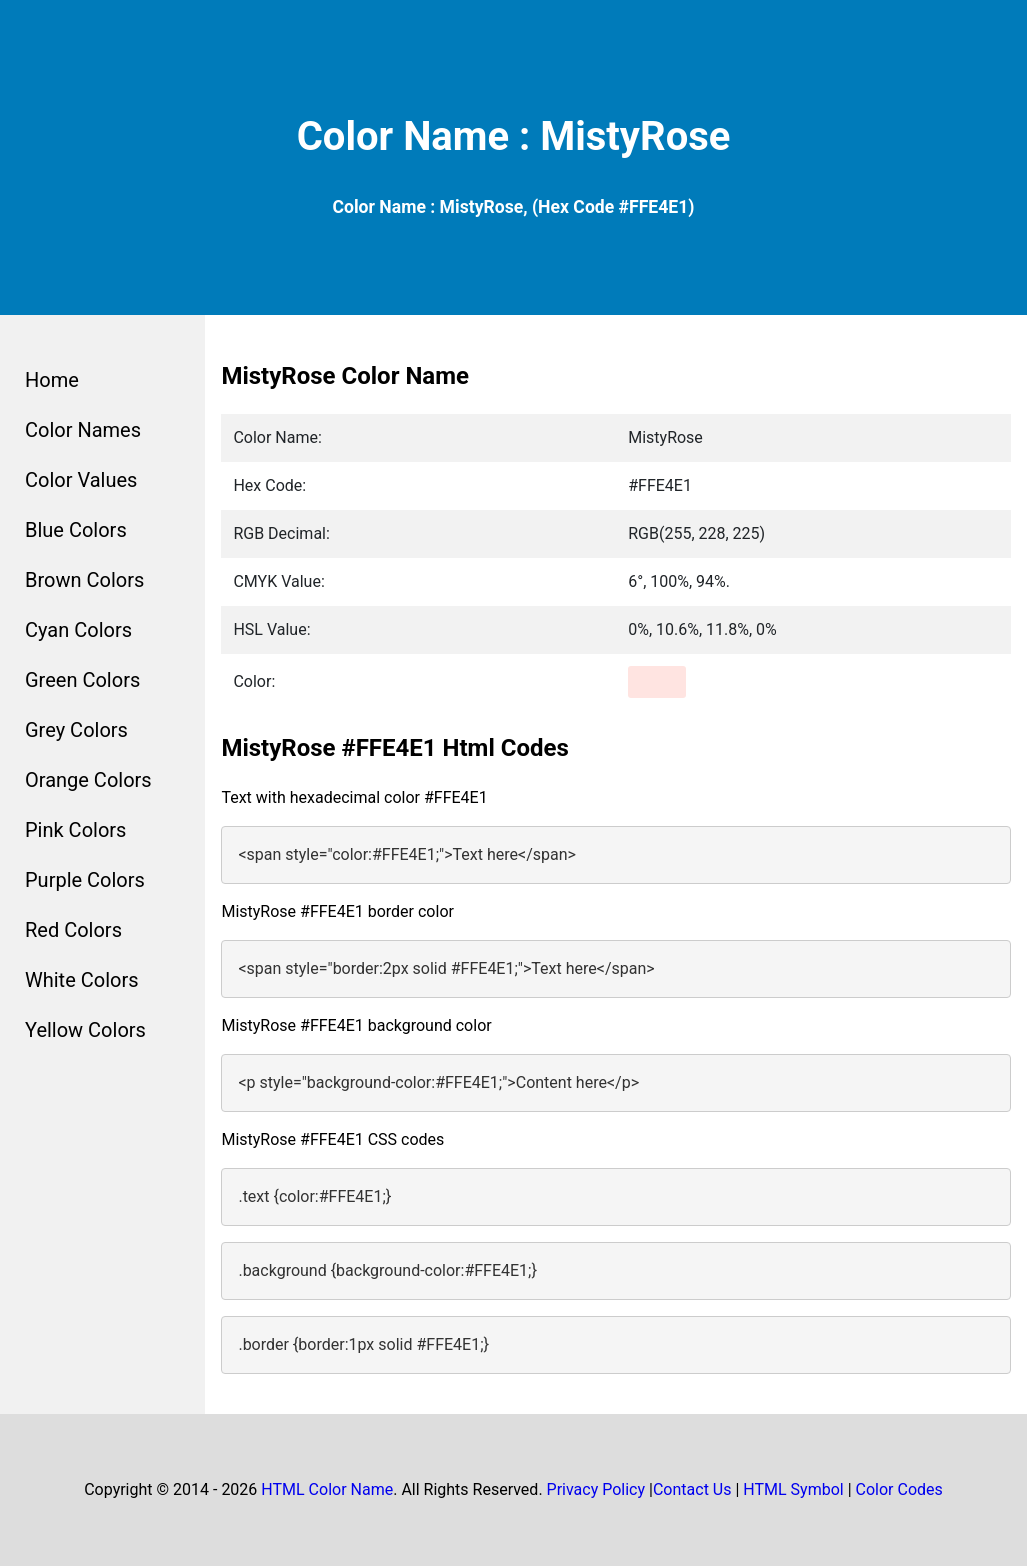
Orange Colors (88, 780)
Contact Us (692, 1489)
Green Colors (82, 680)
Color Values (81, 480)
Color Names (83, 430)
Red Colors (73, 930)
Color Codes (899, 1489)
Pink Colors (75, 830)
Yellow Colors (85, 1030)
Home (52, 380)
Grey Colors (76, 730)
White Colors (82, 980)
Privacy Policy (596, 1489)
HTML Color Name (327, 1489)
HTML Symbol (793, 1489)
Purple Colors (85, 880)
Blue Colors (76, 530)
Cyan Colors (78, 630)
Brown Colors (84, 580)
